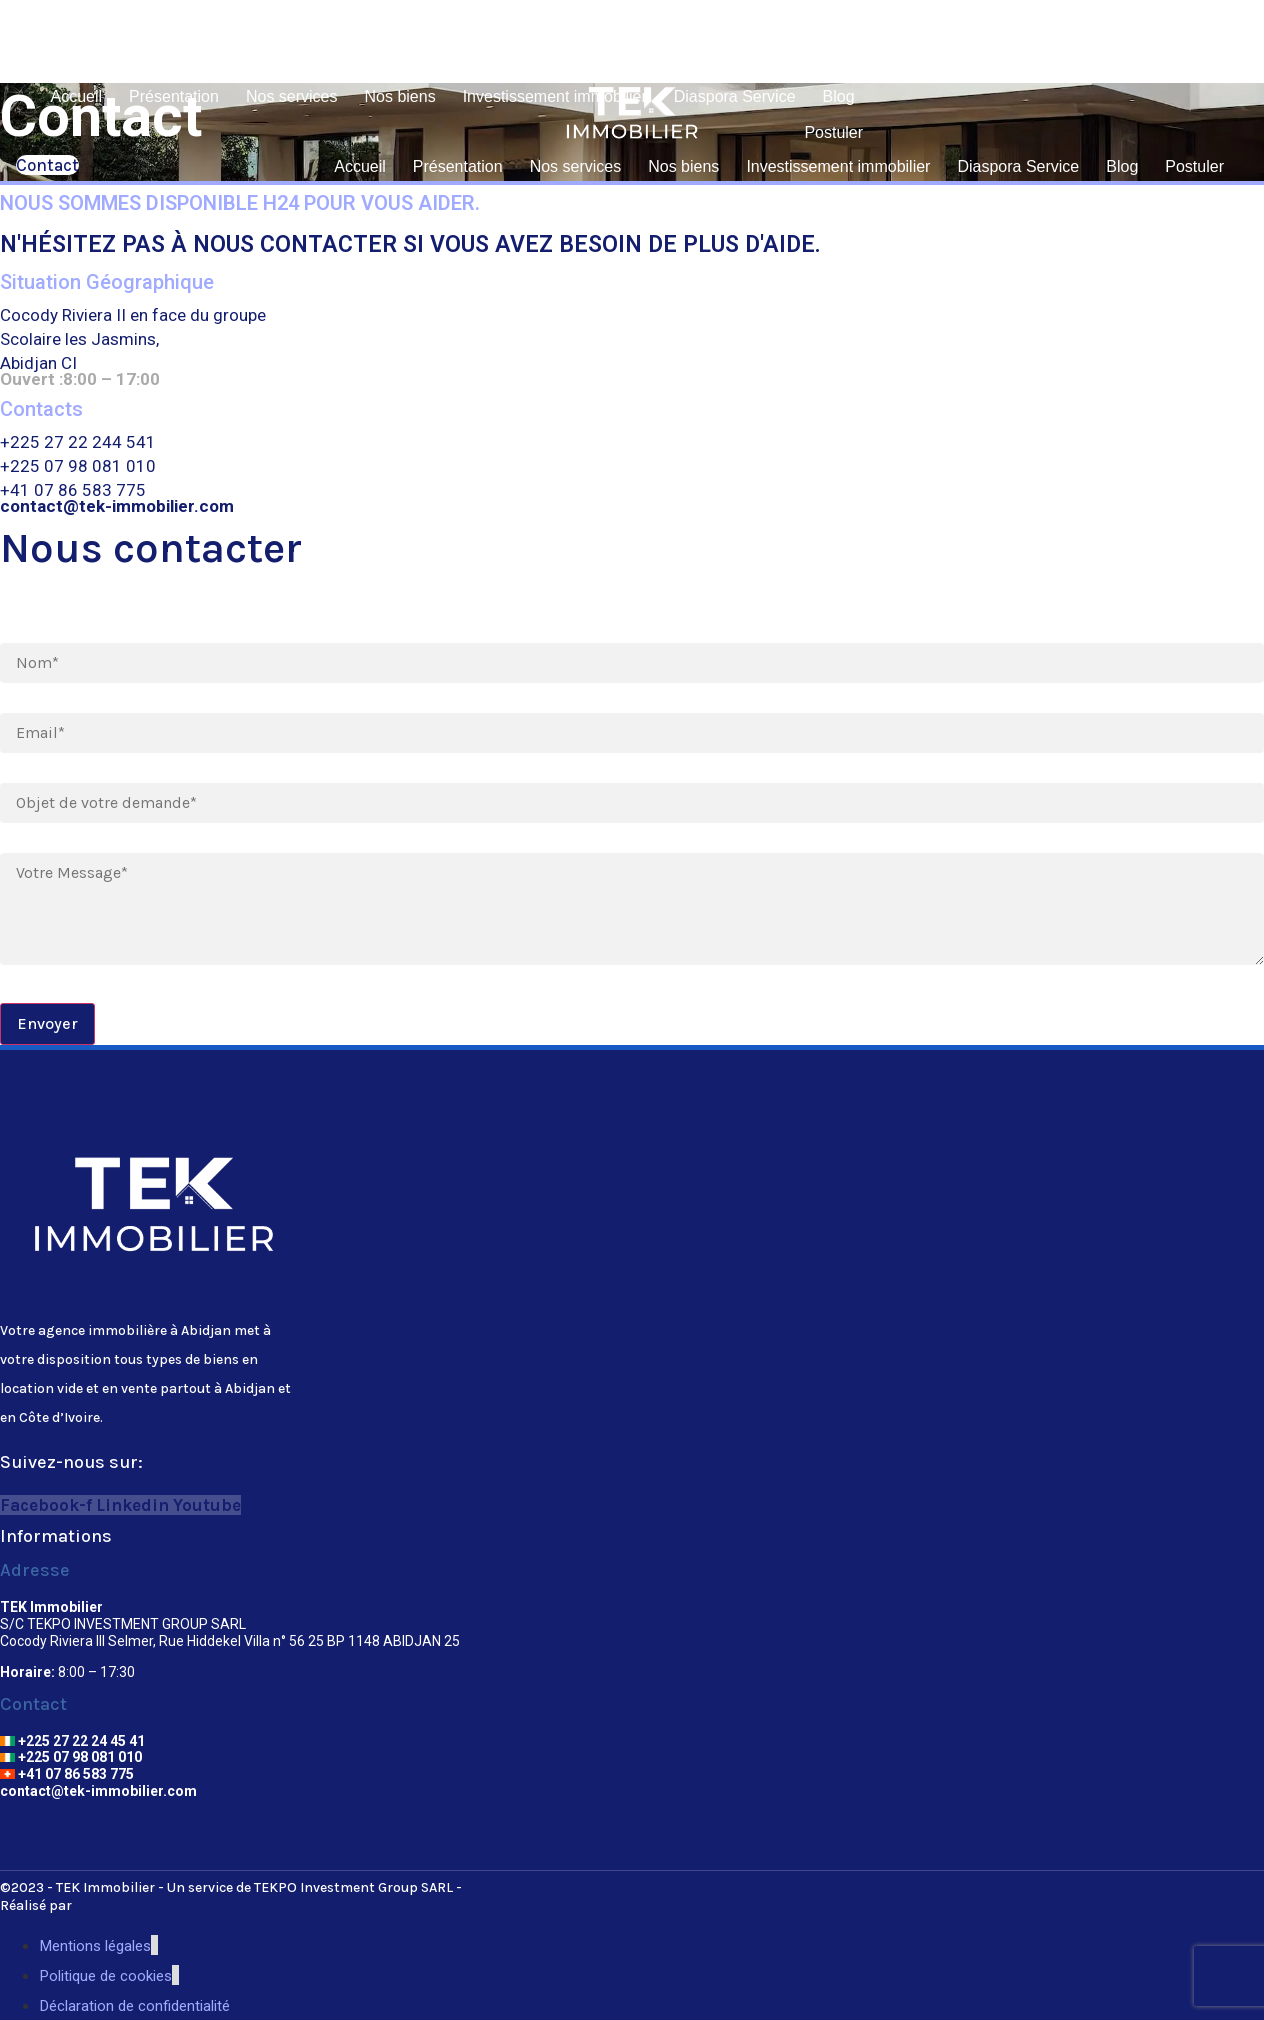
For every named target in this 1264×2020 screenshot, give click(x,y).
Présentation (174, 96)
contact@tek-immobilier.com (98, 1791)
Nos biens (400, 96)
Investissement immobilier (555, 96)
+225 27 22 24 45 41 (72, 1741)
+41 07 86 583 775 (67, 1774)
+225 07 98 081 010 (71, 1757)
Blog (839, 96)
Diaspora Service (735, 96)
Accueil (77, 96)
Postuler (833, 132)
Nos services (292, 96)
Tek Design (112, 1905)
